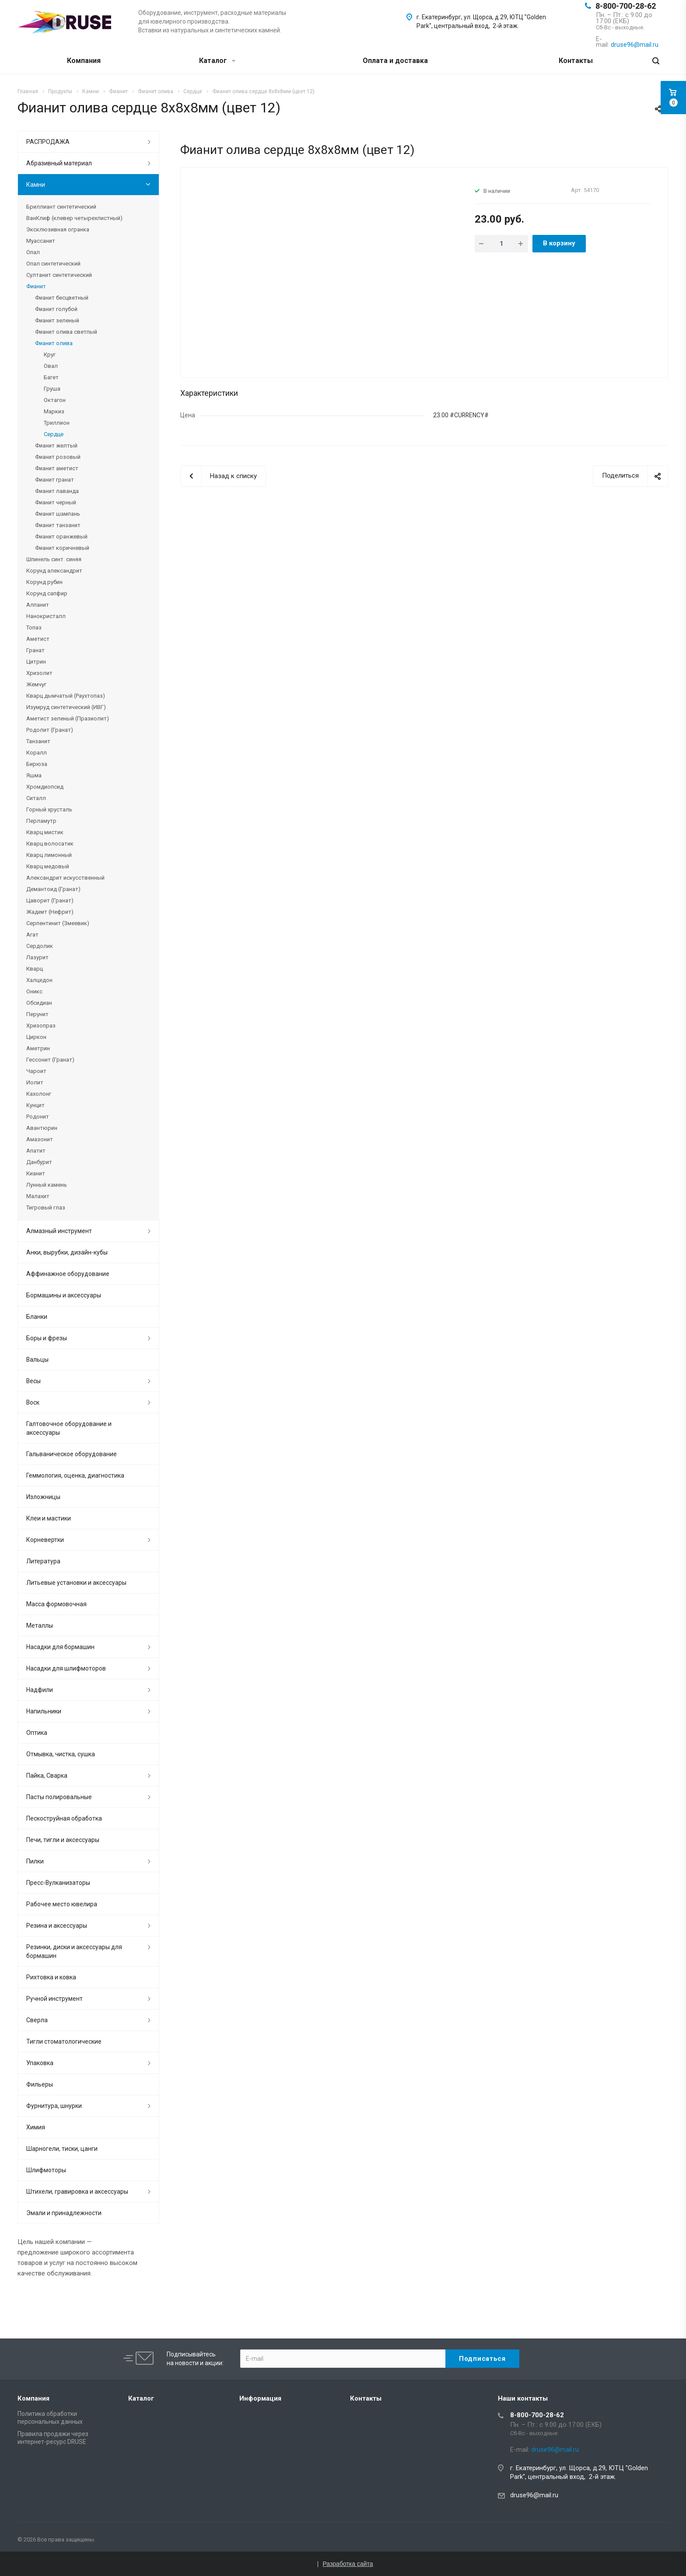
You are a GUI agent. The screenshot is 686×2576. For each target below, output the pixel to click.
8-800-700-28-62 (625, 5)
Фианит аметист (56, 468)
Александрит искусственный (65, 877)
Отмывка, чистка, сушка (60, 1754)
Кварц (34, 968)
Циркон (36, 1037)
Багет (51, 377)
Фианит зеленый (57, 320)
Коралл (36, 752)
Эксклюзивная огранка (57, 229)
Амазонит (39, 1139)
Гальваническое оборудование (71, 1454)
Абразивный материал (59, 163)
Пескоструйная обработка (64, 1818)
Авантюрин (41, 1128)
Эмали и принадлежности (64, 2212)
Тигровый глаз (45, 1207)
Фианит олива (54, 343)
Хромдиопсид (44, 786)
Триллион (57, 422)
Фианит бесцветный (61, 297)
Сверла (37, 2020)
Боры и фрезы (46, 1338)
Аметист (37, 639)
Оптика (36, 1732)
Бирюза (36, 764)
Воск (32, 1402)
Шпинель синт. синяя (53, 559)
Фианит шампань (57, 513)
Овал (51, 366)
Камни (35, 184)
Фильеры (39, 2084)
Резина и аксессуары (56, 1925)
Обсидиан (39, 1003)
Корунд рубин (44, 582)
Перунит (37, 1014)
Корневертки (45, 1539)
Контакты (576, 60)
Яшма (34, 775)
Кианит (35, 1173)
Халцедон (39, 980)
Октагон (55, 400)
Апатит (36, 1150)
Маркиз (54, 411)
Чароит (36, 1071)
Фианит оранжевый (61, 536)
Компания (84, 60)
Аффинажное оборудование (67, 1273)
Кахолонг (38, 1094)
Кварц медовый (47, 866)
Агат (32, 934)
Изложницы (43, 1496)
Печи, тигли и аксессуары (62, 1839)
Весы (33, 1380)
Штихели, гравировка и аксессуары (77, 2191)
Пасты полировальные (59, 1796)
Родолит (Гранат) (49, 730)
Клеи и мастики (48, 1518)
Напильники (43, 1711)
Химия (35, 2127)
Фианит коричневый (62, 548)
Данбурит (39, 1162)
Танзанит (38, 741)
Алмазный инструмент (59, 1230)
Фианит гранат (54, 479)
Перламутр (41, 821)
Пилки (35, 1861)
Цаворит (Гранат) (50, 900)
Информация (260, 2398)
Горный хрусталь (49, 809)
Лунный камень (46, 1184)
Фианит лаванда (57, 491)
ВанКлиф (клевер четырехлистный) (74, 218)
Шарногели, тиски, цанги (62, 2148)
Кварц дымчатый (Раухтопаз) (65, 695)
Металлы (39, 1625)
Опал (33, 252)
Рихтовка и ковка (51, 1977)
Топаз (34, 627)
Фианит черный (55, 502)
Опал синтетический (53, 263)
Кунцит (35, 1105)
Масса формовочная (56, 1604)
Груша (52, 388)
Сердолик (39, 946)
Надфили (39, 1689)
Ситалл (36, 798)
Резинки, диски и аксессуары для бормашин (74, 1951)
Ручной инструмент (54, 1998)
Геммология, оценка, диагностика (75, 1475)
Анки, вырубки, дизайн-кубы (67, 1252)
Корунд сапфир (46, 593)
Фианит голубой (56, 309)
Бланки (36, 1316)
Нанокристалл (46, 616)
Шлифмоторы (46, 2170)
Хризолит (39, 673)
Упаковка (39, 2062)
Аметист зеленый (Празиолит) (67, 718)
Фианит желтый (56, 445)
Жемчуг (36, 684)
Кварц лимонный (49, 855)
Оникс (34, 991)
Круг (50, 354)
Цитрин (36, 661)
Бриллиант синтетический (61, 206)
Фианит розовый (57, 457)
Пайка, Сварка (46, 1775)
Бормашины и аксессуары (63, 1295)
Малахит (37, 1196)
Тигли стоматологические (64, 2041)
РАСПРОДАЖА (48, 141)
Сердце (53, 434)
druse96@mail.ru (534, 2495)
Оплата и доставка (395, 60)
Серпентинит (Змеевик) (57, 923)
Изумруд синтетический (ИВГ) (66, 707)
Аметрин (38, 1048)
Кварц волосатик (50, 843)
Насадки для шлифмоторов (66, 1668)
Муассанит (40, 241)
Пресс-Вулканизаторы (58, 1882)
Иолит (34, 1082)
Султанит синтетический (59, 275)
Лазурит (37, 957)
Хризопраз (41, 1025)
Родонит (37, 1116)
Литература (43, 1561)
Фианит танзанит (57, 525)
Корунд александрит (54, 570)
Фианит (36, 286)
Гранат (35, 650)
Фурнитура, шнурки (54, 2105)
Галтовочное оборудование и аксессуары (69, 1428)
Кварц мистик (44, 832)
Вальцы (37, 1359)
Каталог (217, 60)
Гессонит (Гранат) (50, 1059)
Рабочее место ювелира (61, 1904)
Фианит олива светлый (66, 332)
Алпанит (37, 604)
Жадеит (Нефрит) (50, 912)
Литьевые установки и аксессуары (76, 1582)
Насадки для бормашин (60, 1646)
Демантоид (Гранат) (53, 889)
